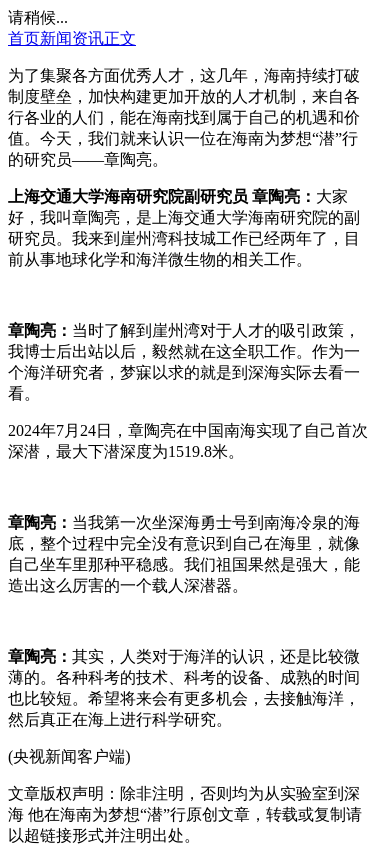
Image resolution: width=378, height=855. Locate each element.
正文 (120, 38)
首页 (24, 38)
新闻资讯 (72, 38)
